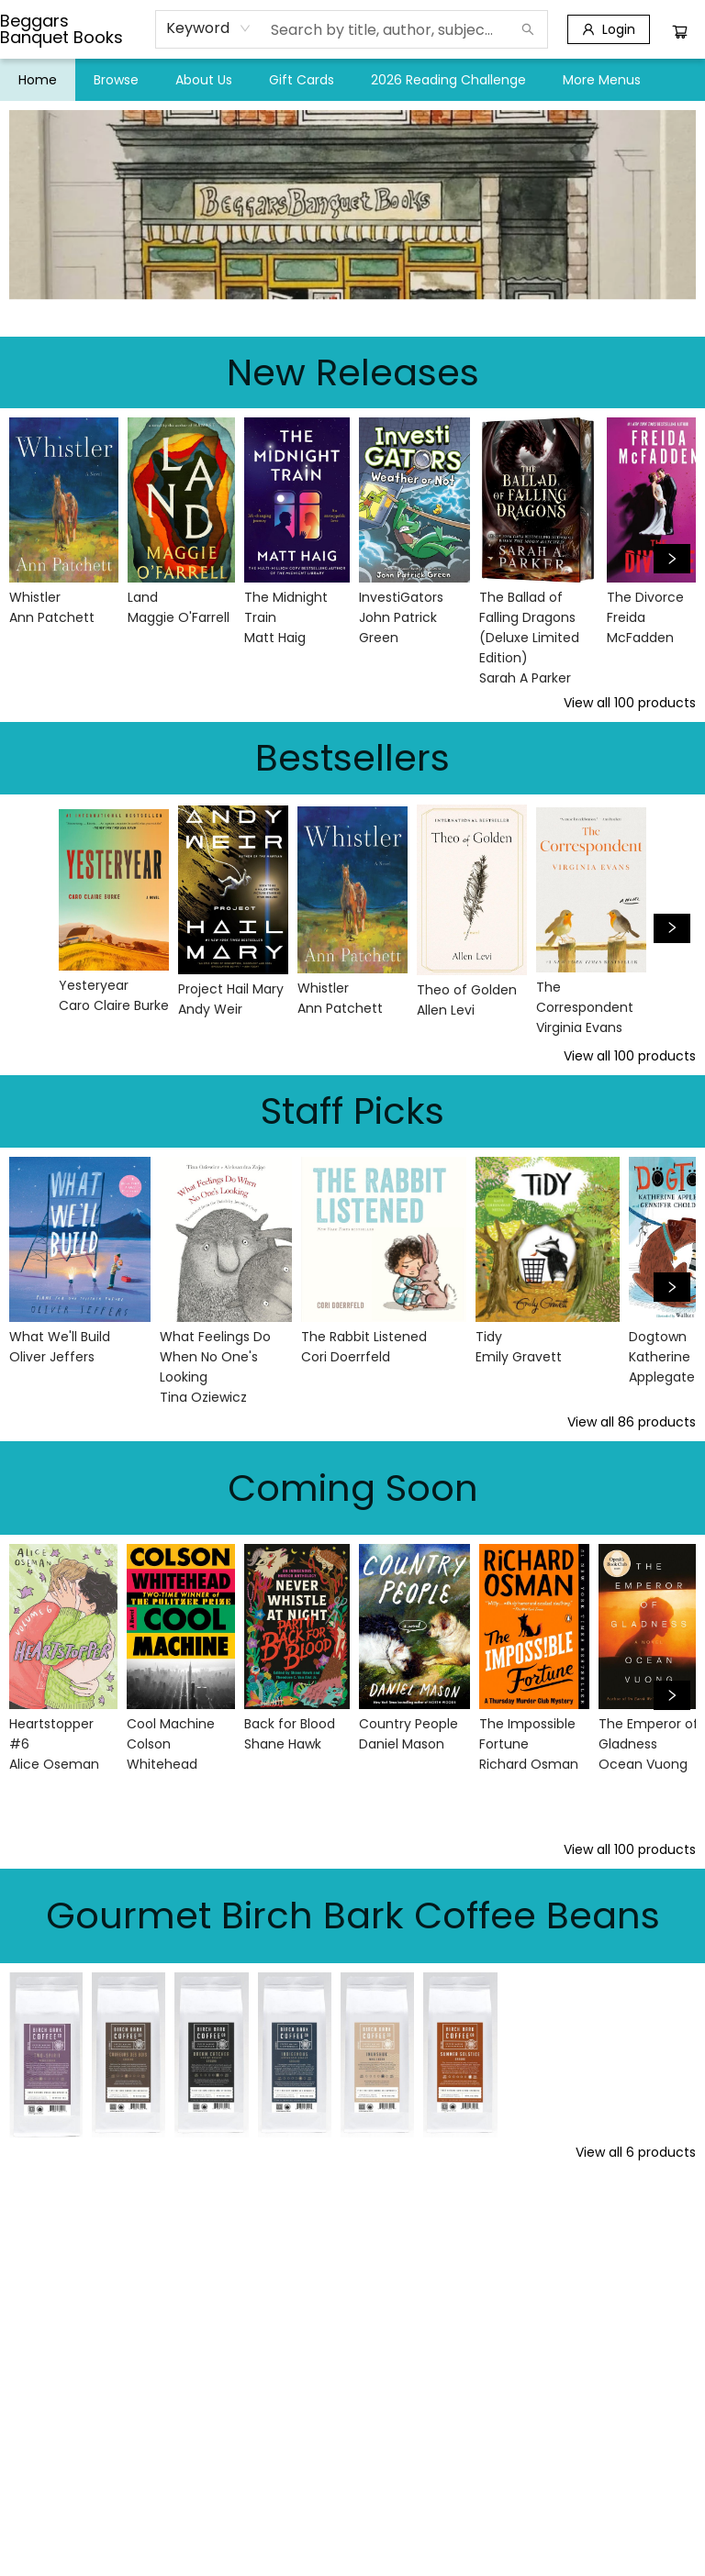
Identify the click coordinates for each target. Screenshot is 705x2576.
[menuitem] (37, 80)
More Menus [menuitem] (602, 80)
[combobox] (209, 28)
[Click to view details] (63, 500)
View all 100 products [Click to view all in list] (630, 703)
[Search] (527, 29)
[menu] (352, 80)
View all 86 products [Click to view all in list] (631, 1422)
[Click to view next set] (672, 558)
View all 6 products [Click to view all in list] (636, 2152)
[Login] (608, 29)
